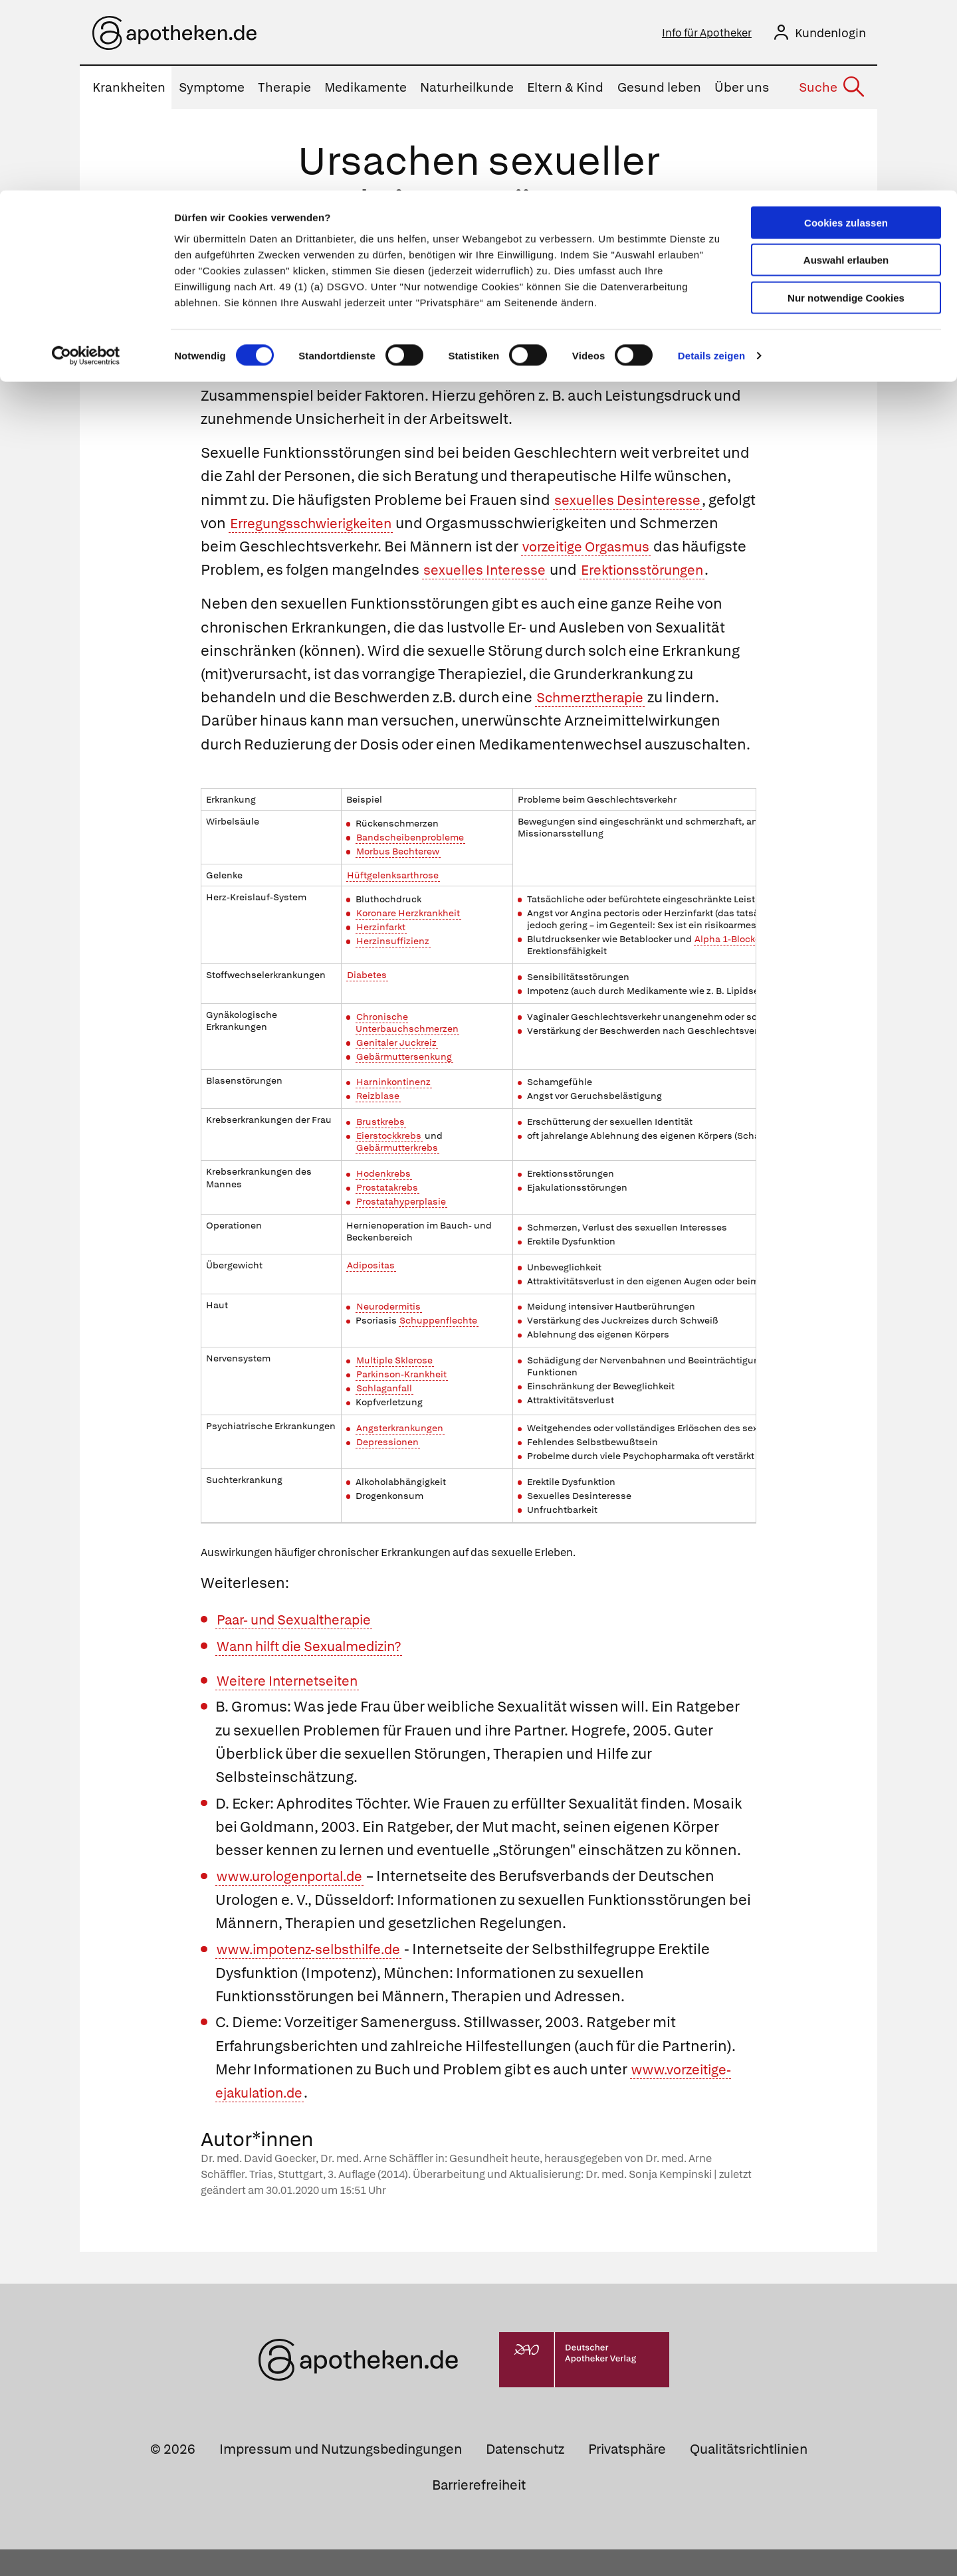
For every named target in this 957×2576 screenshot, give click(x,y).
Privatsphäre (627, 2475)
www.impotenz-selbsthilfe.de (318, 1975)
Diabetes (367, 1001)
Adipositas (371, 1292)
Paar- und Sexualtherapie (304, 1646)
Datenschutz (525, 2475)
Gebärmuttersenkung (404, 1083)
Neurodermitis (388, 1333)
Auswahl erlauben (846, 70)
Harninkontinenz (393, 1108)
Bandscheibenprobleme (410, 864)
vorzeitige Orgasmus (674, 549)
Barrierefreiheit (479, 2511)
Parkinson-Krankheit (401, 1401)
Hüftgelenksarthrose (393, 901)
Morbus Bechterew (397, 877)
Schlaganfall (384, 1415)
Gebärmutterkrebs (397, 1174)
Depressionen (387, 1468)
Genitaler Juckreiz (396, 1069)
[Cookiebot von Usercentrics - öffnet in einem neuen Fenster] (86, 166)
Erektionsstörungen (270, 596)
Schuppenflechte (438, 1347)
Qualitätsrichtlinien (748, 2475)
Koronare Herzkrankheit (408, 939)
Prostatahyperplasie (401, 1228)
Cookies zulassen (846, 32)
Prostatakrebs (387, 1214)
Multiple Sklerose (394, 1387)
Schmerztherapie (596, 724)
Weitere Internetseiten (295, 1707)
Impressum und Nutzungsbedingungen (340, 2475)
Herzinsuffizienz (392, 967)
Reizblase (377, 1122)
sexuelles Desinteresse (635, 502)
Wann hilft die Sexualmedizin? (320, 1672)
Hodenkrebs (383, 1200)
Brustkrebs (380, 1148)
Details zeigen (711, 165)
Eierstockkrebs (388, 1162)
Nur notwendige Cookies (846, 107)
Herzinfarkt (380, 953)
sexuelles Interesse (586, 573)
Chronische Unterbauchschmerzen (407, 1048)
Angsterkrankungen (399, 1454)
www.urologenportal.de (297, 1902)
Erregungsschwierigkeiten (369, 526)
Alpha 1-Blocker (729, 965)
